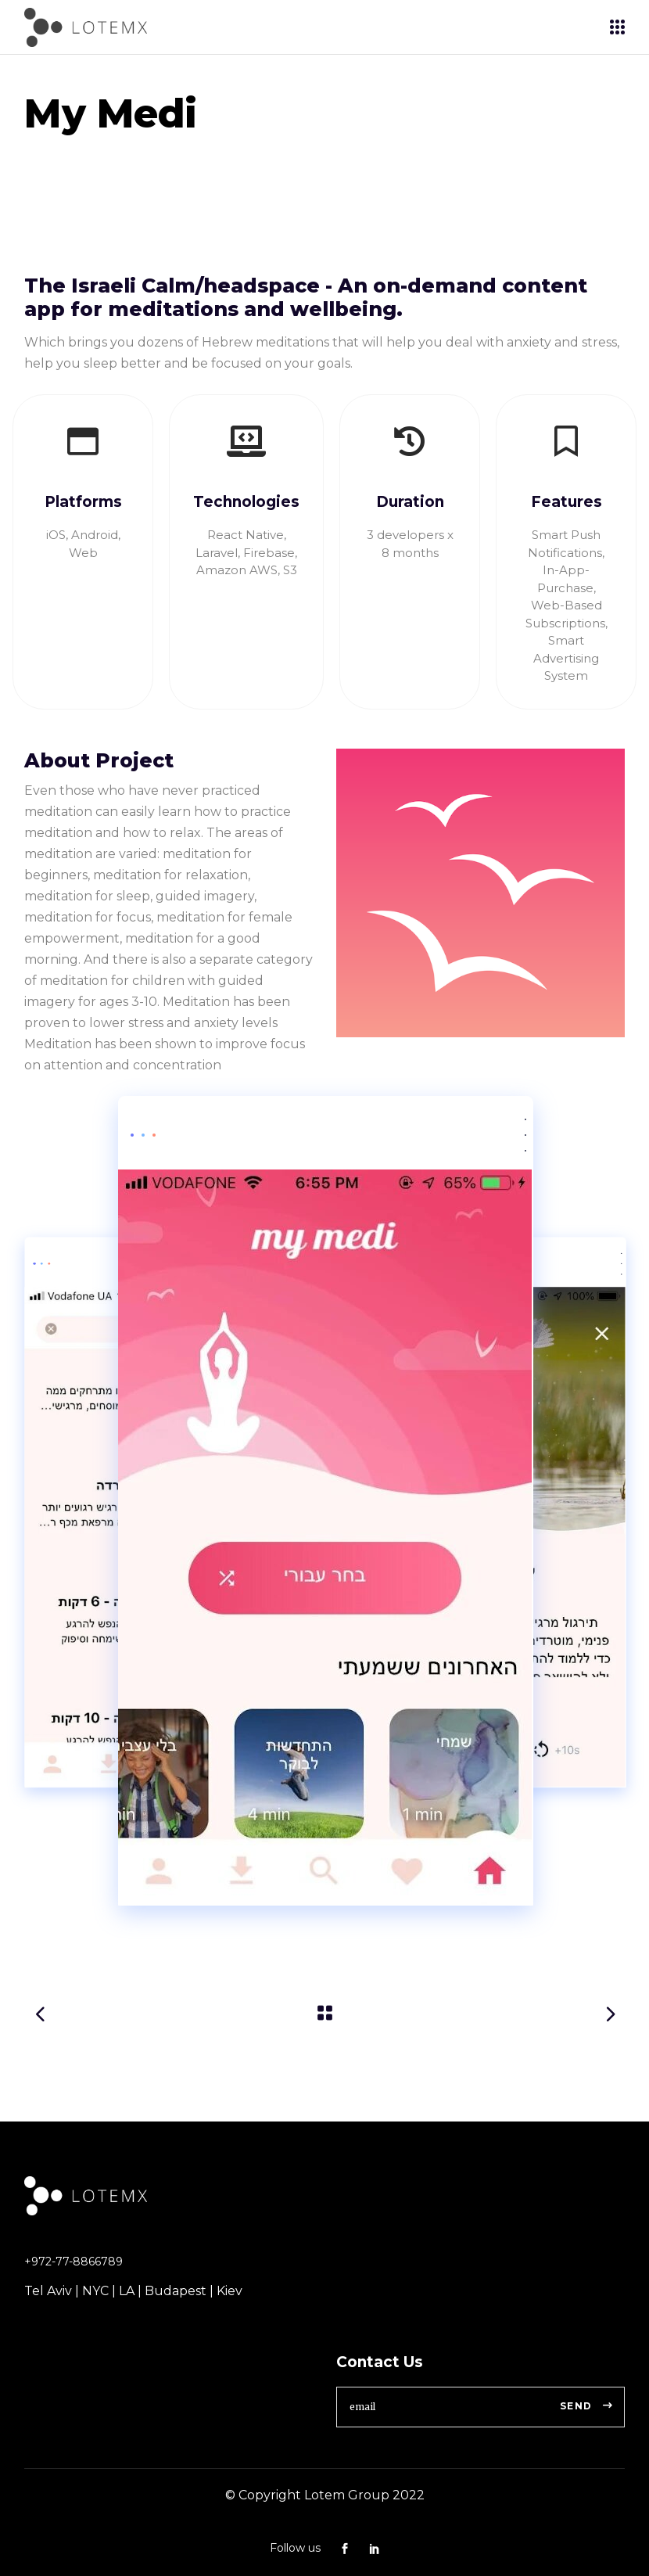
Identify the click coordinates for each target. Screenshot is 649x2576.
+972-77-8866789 (73, 2261)
